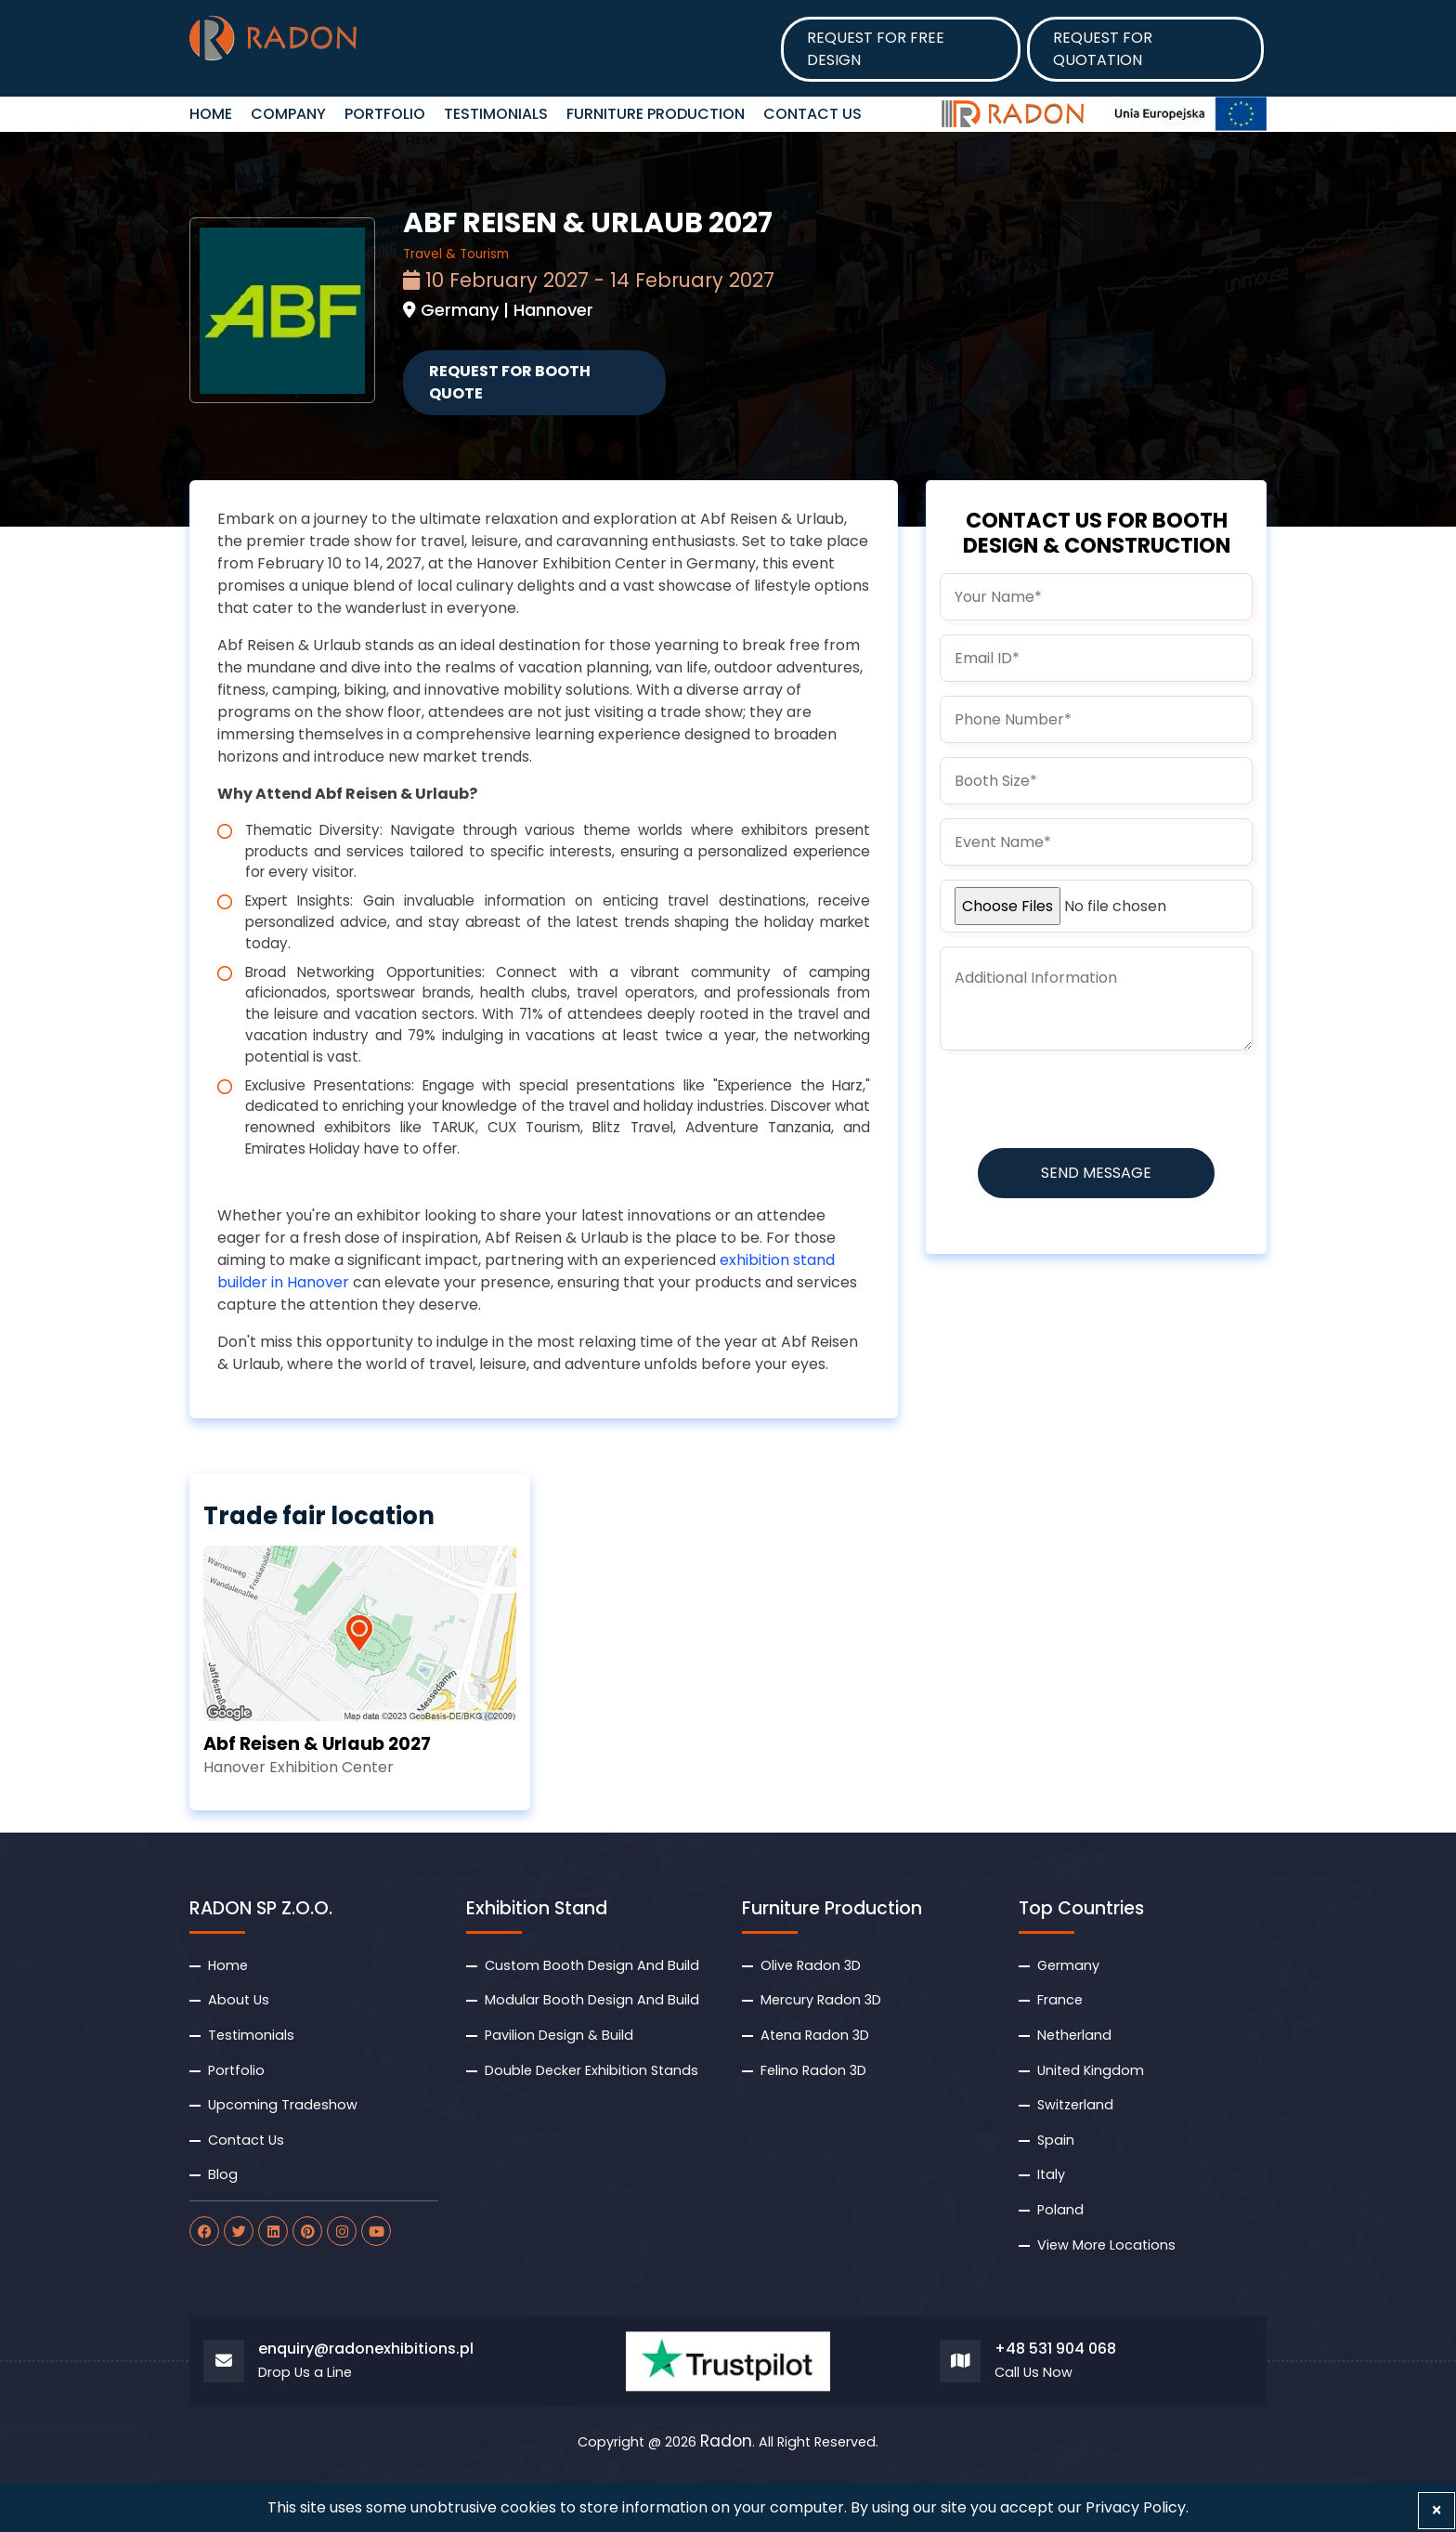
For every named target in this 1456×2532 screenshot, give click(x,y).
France (1060, 1999)
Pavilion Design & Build (559, 2035)
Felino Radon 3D (813, 2070)
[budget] (1096, 842)
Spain (1055, 2140)
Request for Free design (875, 49)
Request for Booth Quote (510, 382)
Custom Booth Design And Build (592, 1965)
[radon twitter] (239, 2231)
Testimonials (496, 113)
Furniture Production (655, 113)
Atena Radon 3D (814, 2035)
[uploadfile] (1096, 906)
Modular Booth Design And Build (592, 1999)
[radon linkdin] (273, 2231)
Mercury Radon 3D (820, 1999)
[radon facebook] (204, 2231)
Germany (1068, 1965)
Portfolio (384, 113)
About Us (238, 1999)
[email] (1096, 658)
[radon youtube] (376, 2231)
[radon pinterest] (307, 2231)
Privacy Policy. (1137, 2507)
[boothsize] (1096, 780)
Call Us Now (1033, 2373)
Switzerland (1075, 2104)
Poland (1060, 2209)
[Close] (1436, 2510)
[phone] (1096, 719)
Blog (223, 2174)
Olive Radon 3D (810, 1965)
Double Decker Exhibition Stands (591, 2070)
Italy (1051, 2174)
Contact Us (812, 113)
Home (228, 1965)
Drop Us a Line (305, 2373)
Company (288, 113)
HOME (210, 113)
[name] (1096, 596)
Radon (726, 2442)
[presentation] (1081, 1100)
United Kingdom (1090, 2070)
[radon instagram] (342, 2231)
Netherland (1074, 2035)
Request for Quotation (1102, 49)
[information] (1096, 998)
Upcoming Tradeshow (283, 2104)
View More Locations (1106, 2245)
